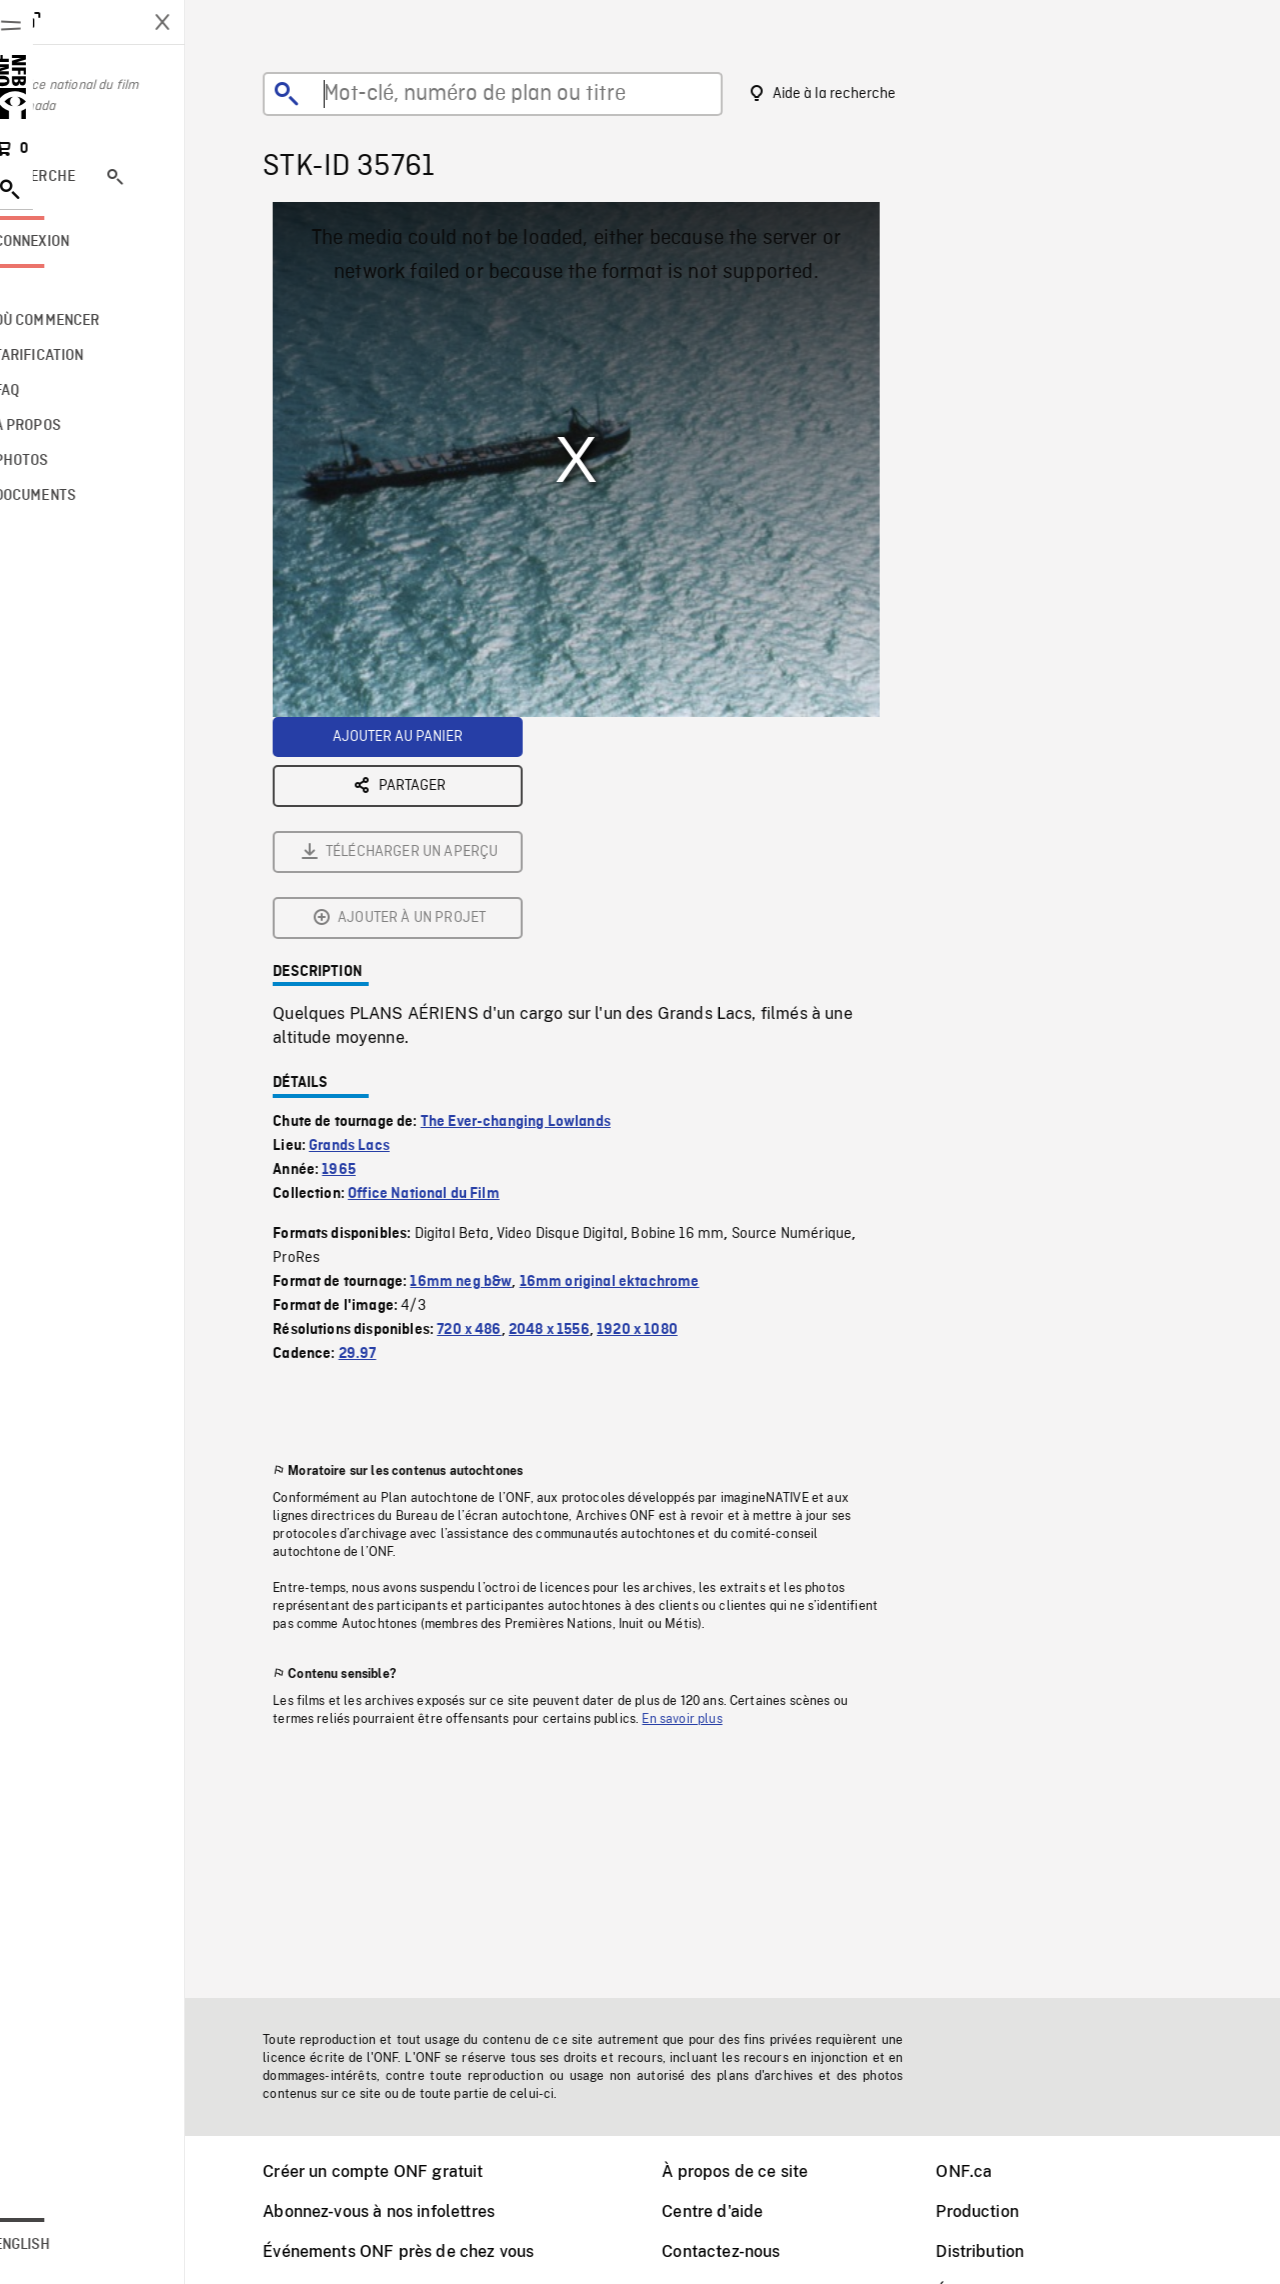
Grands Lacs (374, 924)
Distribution (1005, 2251)
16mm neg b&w (486, 1060)
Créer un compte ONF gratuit (398, 2171)
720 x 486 (494, 1108)
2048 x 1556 (574, 1108)
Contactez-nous (746, 2251)
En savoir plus (707, 1497)
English (73, 2245)
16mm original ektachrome (635, 1060)
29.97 (383, 1132)
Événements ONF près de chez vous (423, 2251)
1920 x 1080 (662, 1108)
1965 (364, 948)
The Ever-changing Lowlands (541, 900)
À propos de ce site (760, 2171)
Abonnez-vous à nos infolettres (404, 2211)
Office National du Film (449, 972)
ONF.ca (989, 2171)
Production (1002, 2211)
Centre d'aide (737, 2211)
